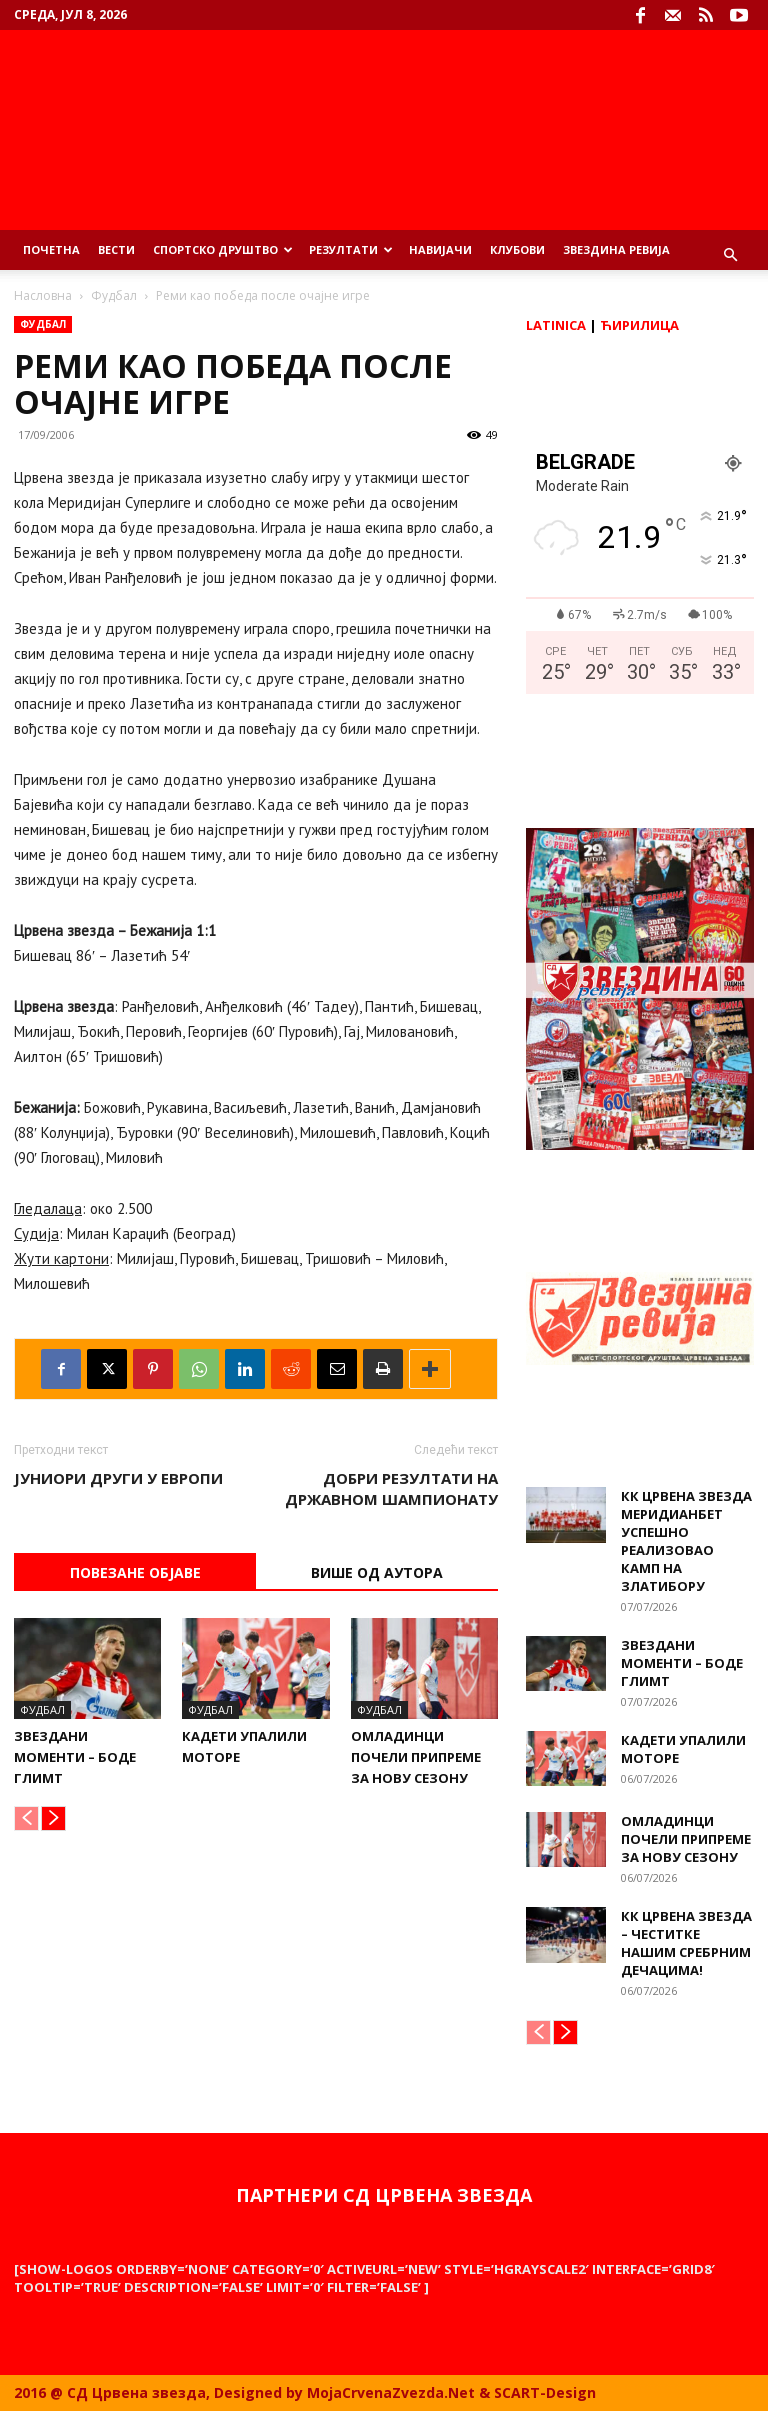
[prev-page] (26, 1818)
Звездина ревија (616, 249)
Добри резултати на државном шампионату (391, 1488)
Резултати (351, 249)
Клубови (517, 249)
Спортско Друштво (223, 249)
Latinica (556, 325)
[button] (730, 255)
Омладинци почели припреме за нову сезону (416, 1757)
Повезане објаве (135, 1572)
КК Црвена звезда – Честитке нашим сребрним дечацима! (686, 1943)
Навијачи (440, 249)
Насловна (43, 295)
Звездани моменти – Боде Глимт (75, 1757)
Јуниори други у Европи (118, 1478)
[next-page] (53, 1818)
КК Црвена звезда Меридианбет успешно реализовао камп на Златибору (686, 1541)
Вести (116, 249)
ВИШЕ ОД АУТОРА (377, 1572)
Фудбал (114, 295)
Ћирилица (639, 325)
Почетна (51, 249)
